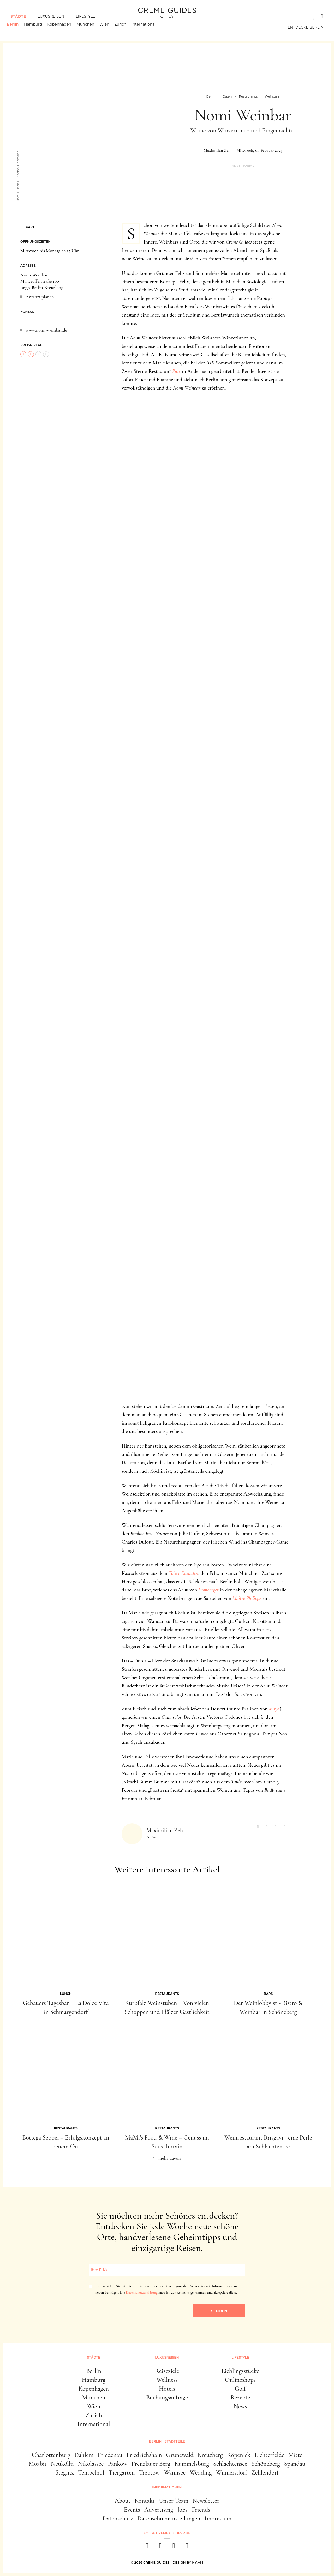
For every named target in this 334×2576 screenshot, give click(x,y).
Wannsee (175, 2472)
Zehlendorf (265, 2472)
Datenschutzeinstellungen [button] (168, 2518)
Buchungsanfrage (167, 2397)
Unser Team (173, 2501)
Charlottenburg (51, 2455)
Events (132, 2509)
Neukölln (62, 2464)
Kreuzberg (210, 2455)
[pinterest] (173, 2547)
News (240, 2406)
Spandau (294, 2464)
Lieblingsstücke (240, 2371)
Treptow (149, 2472)
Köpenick (238, 2455)
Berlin (16, 27)
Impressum (218, 2518)
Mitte (295, 2455)
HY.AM (197, 2563)
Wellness (166, 2380)
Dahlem (83, 2455)
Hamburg (37, 27)
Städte (18, 16)
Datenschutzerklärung (141, 2292)
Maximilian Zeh (217, 150)
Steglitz (64, 2472)
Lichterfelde (269, 2455)
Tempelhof (91, 2472)
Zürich (124, 27)
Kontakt (145, 2501)
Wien (108, 27)
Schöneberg (265, 2464)
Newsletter (206, 2501)
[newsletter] (187, 2547)
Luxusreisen (51, 16)
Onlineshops (240, 2380)
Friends (201, 2509)
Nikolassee (91, 2464)
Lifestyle (85, 16)
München (89, 27)
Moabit (38, 2464)
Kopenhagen (63, 27)
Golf (240, 2388)
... (22, 321)
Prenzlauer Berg (151, 2464)
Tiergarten (122, 2472)
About (122, 2501)
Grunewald (180, 2455)
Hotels (167, 2388)
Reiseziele (167, 2371)
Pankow (117, 2464)
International (147, 27)
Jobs (182, 2509)
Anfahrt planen (40, 297)
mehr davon (169, 2158)
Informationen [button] (167, 2487)
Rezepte (240, 2397)
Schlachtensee (230, 2464)
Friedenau (110, 2455)
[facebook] (147, 2547)
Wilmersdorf (231, 2472)
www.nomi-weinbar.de (46, 330)
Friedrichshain (144, 2455)
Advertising (158, 2509)
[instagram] (160, 2547)
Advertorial (243, 165)
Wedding (201, 2472)
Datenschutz (118, 2518)
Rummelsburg (192, 2464)
